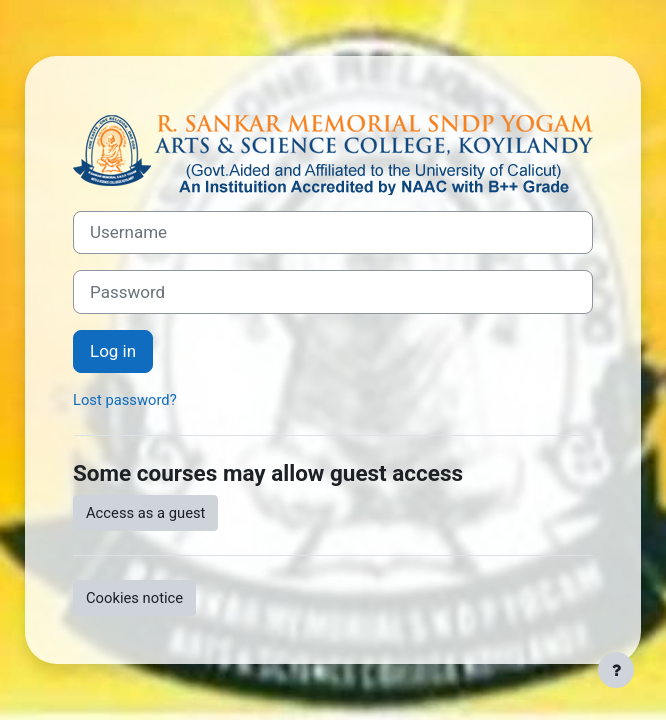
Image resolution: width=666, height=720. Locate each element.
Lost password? (125, 400)
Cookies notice (134, 598)
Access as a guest (145, 513)
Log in (113, 351)
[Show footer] (616, 670)
